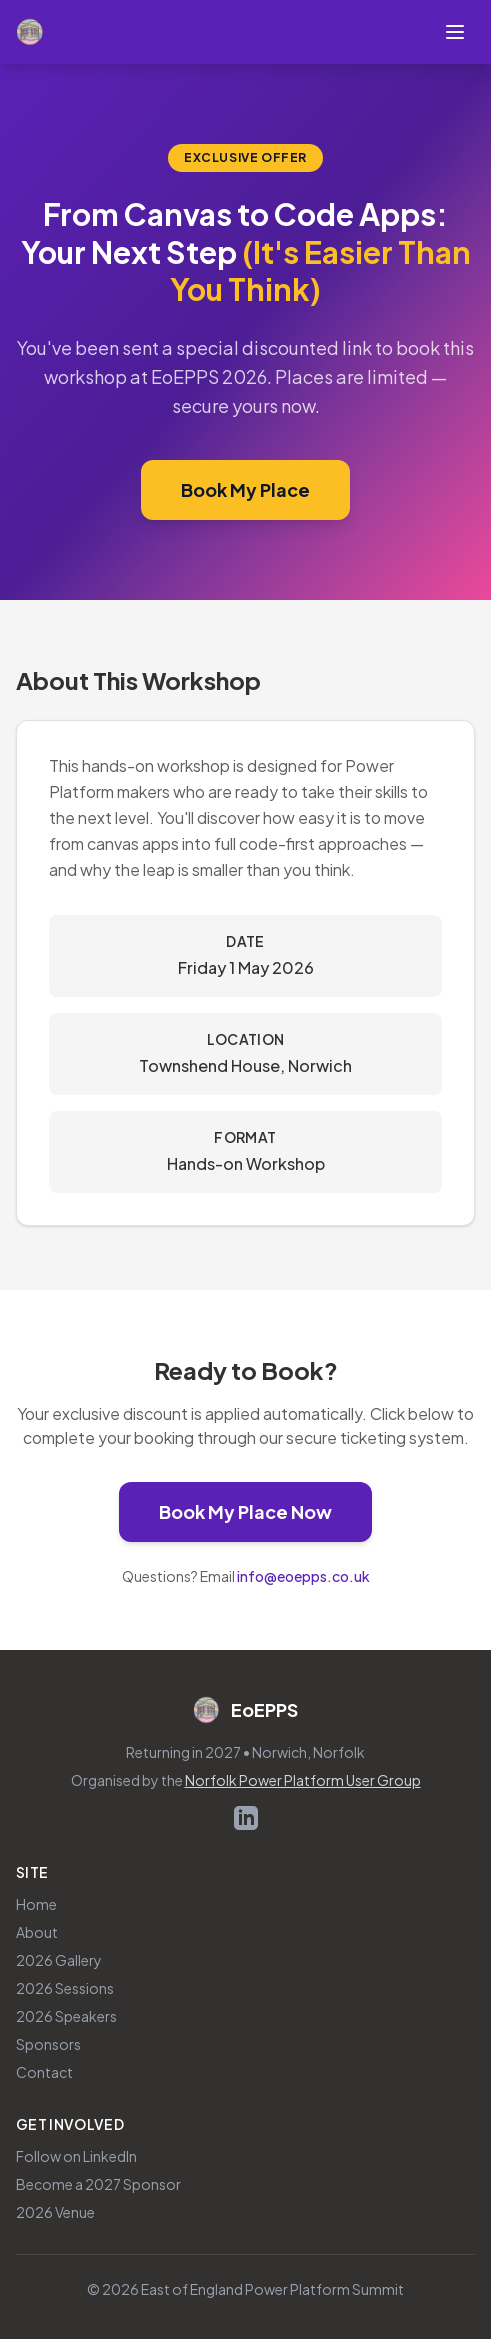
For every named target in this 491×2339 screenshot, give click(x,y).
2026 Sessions (65, 1988)
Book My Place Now (265, 1510)
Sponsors (48, 2044)
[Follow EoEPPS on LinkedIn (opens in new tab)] (246, 1818)
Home (36, 1904)
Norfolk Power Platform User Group (303, 1780)
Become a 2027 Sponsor (98, 2184)
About (37, 1932)
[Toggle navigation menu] (455, 32)
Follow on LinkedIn (76, 2156)
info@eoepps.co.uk (303, 1576)
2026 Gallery (59, 1960)
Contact (44, 2072)
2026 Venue (55, 2212)
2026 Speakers (66, 2016)
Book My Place (265, 488)
